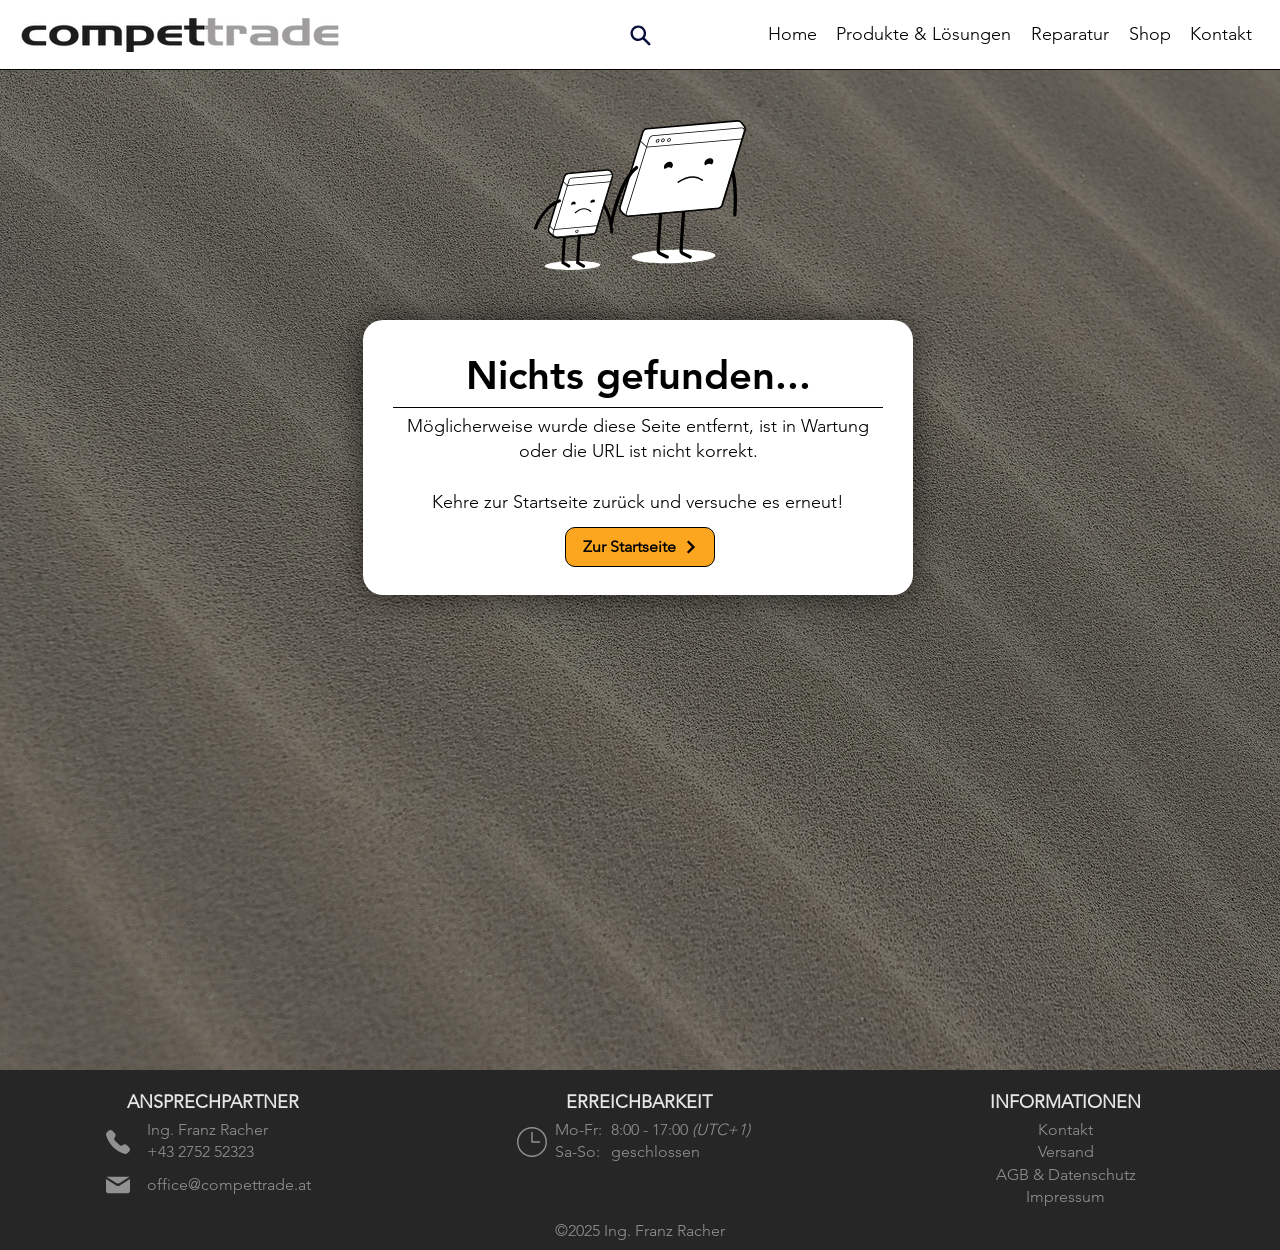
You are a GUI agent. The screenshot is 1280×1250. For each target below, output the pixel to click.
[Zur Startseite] (640, 547)
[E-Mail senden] (118, 1185)
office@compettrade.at (229, 1184)
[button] (640, 35)
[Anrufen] (118, 1142)
